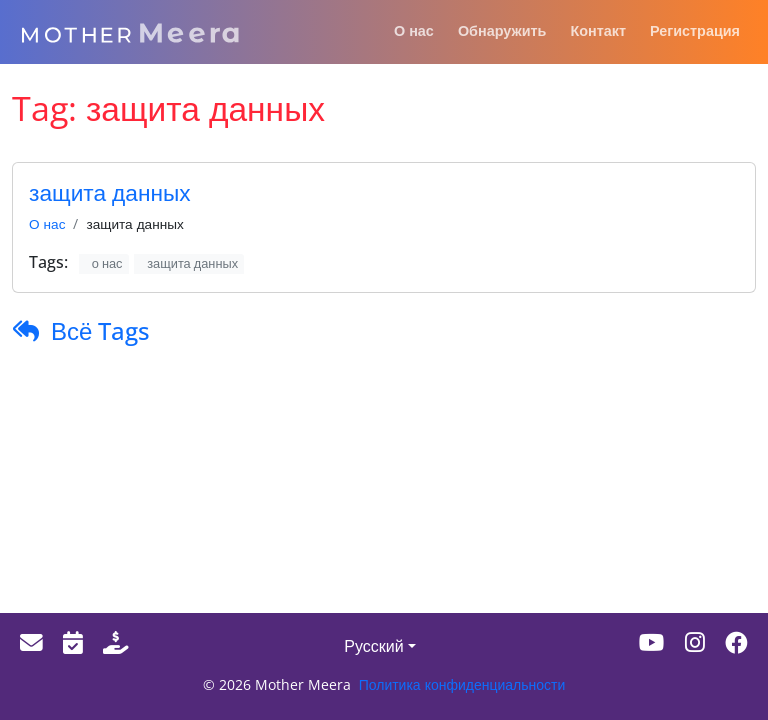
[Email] (31, 642)
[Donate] (116, 642)
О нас (47, 223)
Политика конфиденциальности (462, 684)
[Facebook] (736, 642)
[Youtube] (652, 642)
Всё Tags (100, 330)
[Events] (73, 642)
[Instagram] (695, 642)
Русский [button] (373, 646)
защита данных (110, 192)
